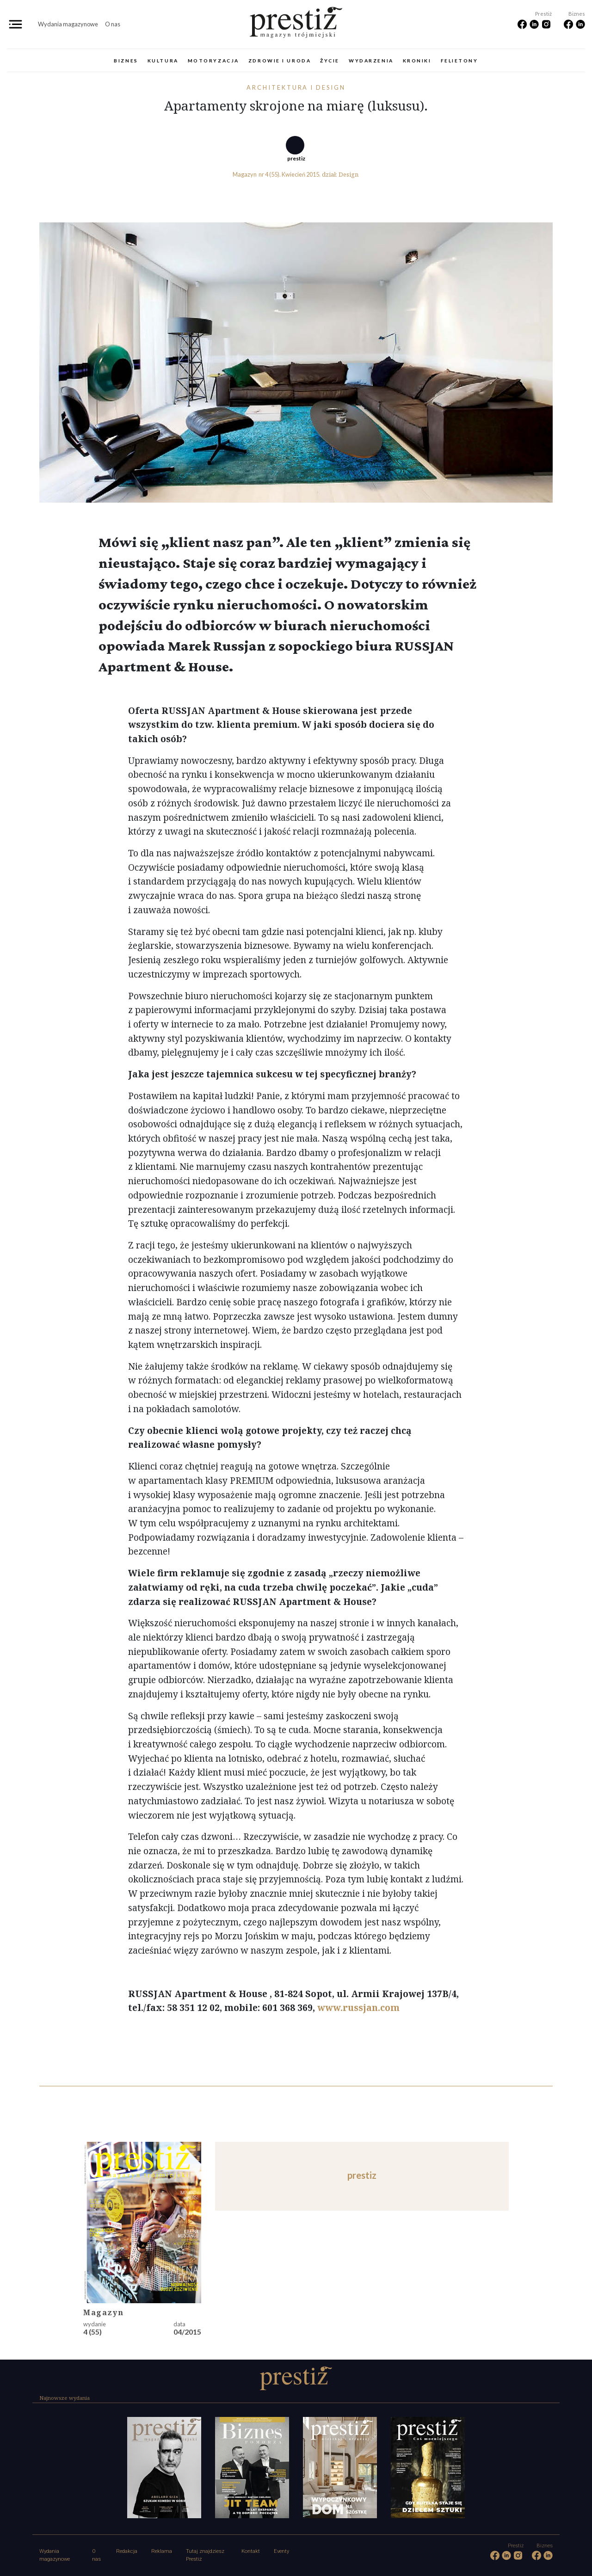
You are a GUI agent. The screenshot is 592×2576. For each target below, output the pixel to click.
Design (348, 174)
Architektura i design (296, 87)
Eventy (281, 2551)
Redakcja (126, 2551)
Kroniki (417, 60)
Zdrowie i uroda (279, 60)
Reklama (161, 2551)
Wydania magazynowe (68, 24)
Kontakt (250, 2551)
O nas (112, 24)
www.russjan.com (358, 2007)
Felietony (459, 60)
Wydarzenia (371, 60)
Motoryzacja (213, 60)
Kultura (163, 60)
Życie (329, 60)
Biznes (126, 60)
